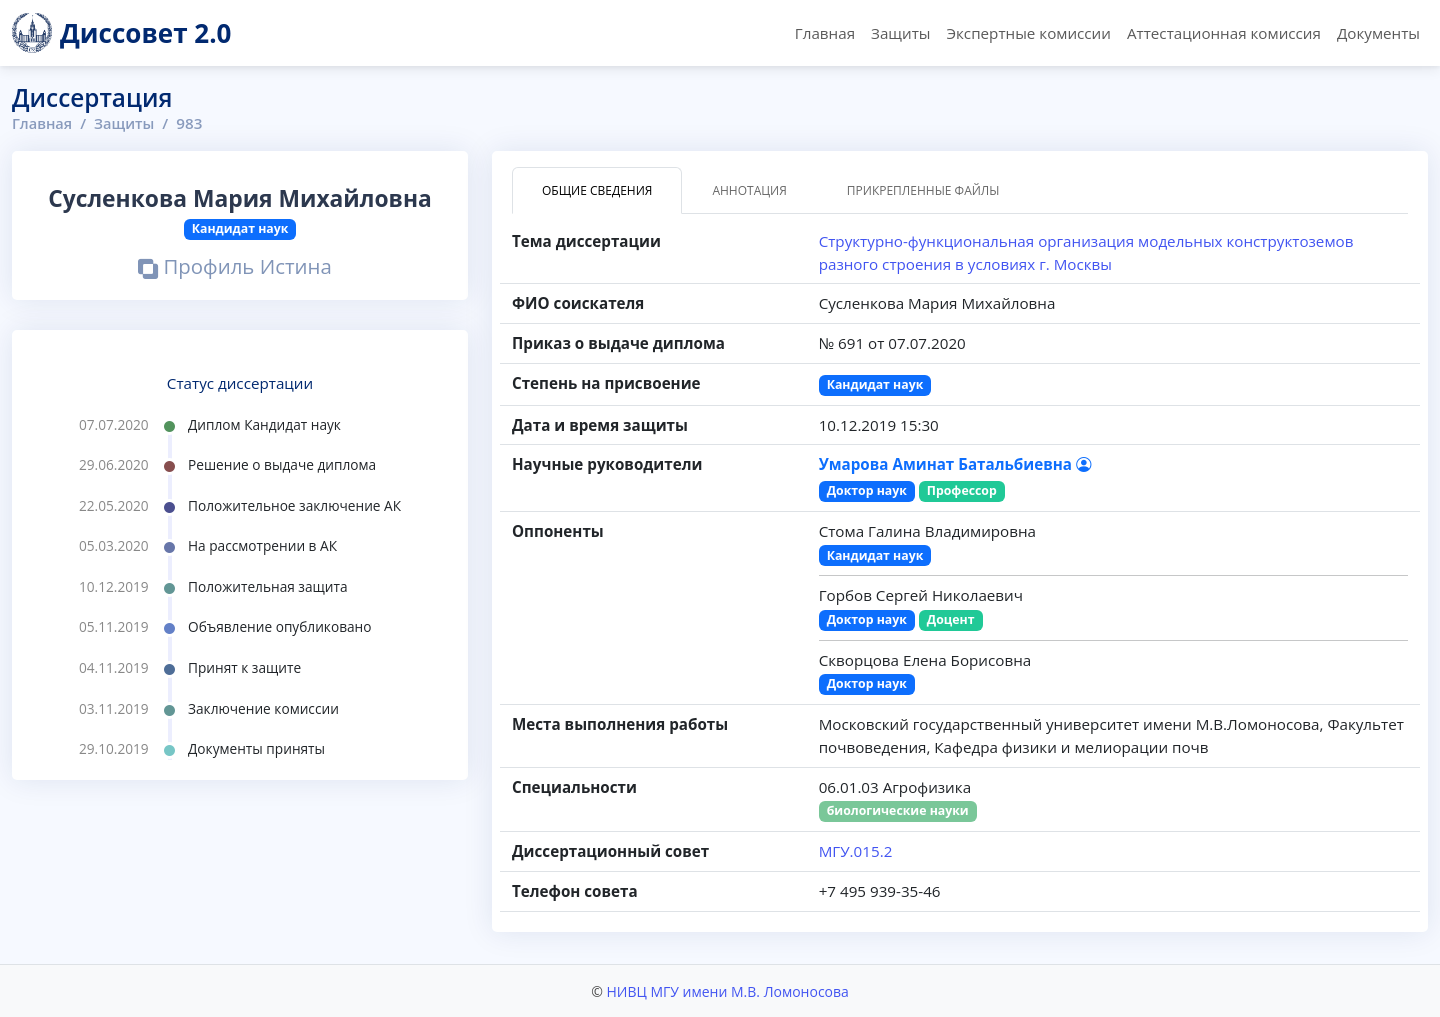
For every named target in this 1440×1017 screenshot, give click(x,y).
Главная (825, 33)
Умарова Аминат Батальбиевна (955, 464)
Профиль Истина (235, 268)
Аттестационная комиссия (1224, 33)
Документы (1378, 33)
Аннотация (749, 190)
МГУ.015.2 (856, 851)
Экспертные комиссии (1028, 33)
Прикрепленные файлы (923, 190)
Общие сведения (597, 190)
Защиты (900, 33)
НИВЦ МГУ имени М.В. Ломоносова (727, 990)
